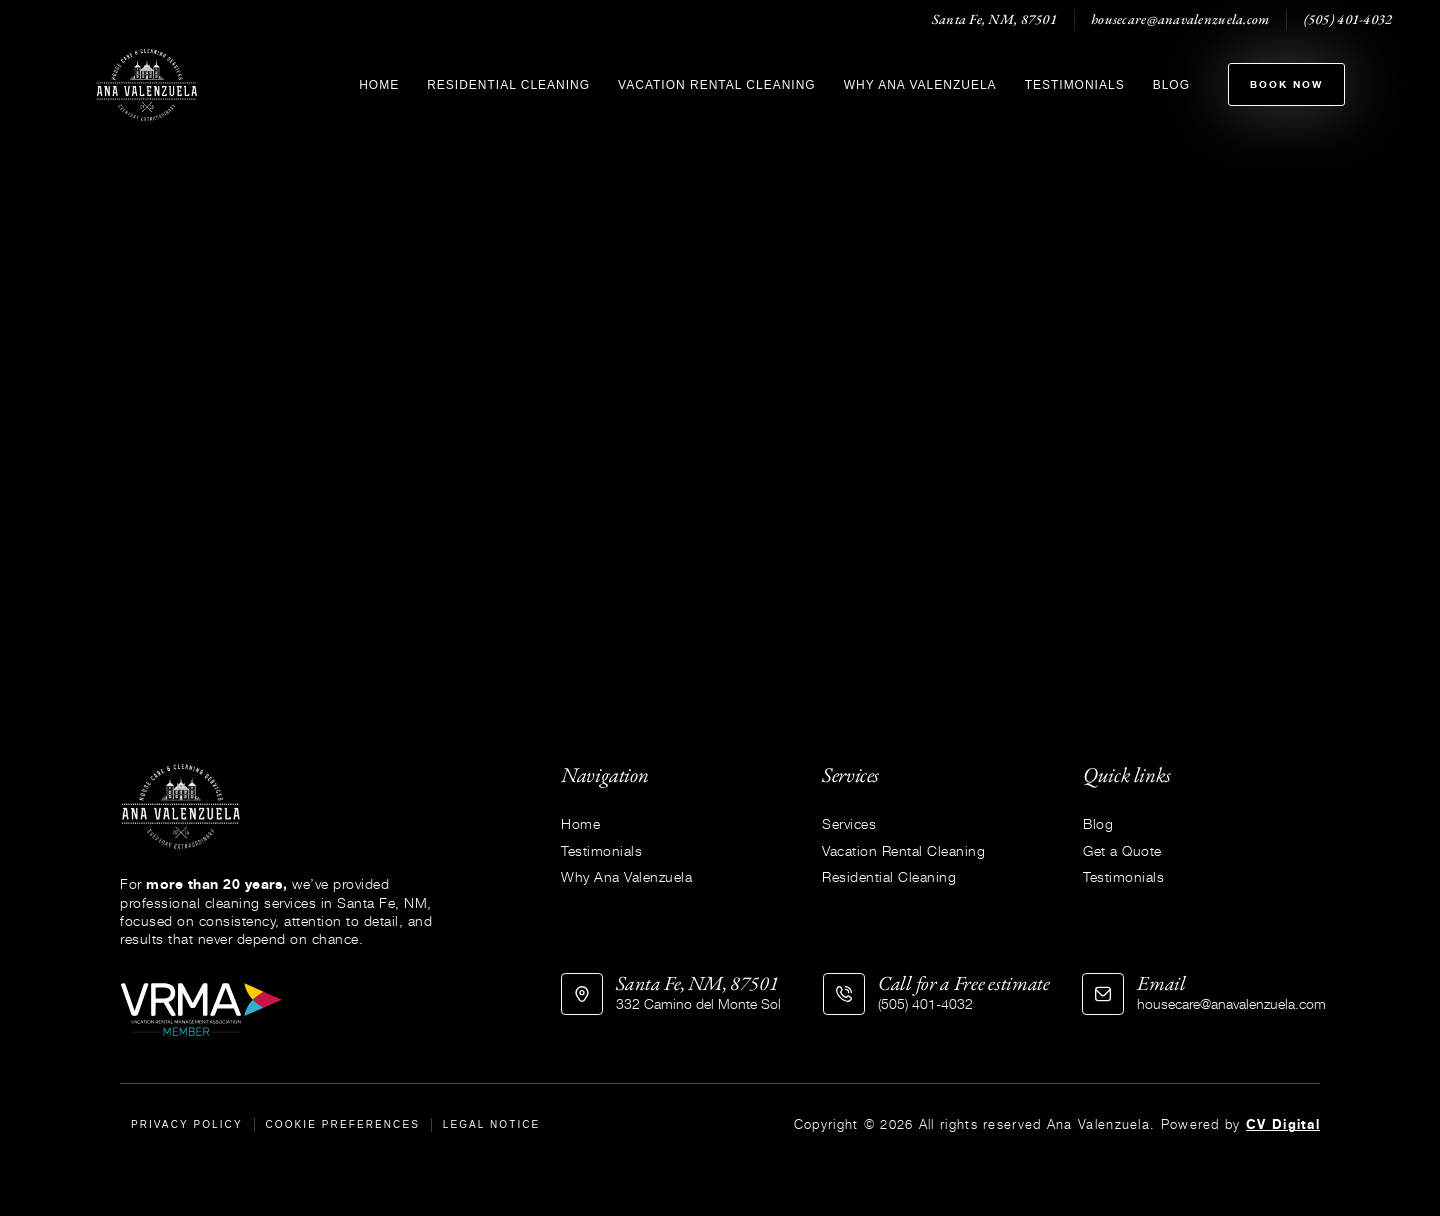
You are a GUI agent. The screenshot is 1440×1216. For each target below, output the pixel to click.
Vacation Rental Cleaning (717, 85)
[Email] (1103, 994)
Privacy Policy (187, 1124)
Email (1161, 983)
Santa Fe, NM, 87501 (697, 983)
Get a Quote (1122, 850)
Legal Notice (492, 1124)
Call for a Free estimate (964, 983)
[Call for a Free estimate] (844, 994)
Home (379, 85)
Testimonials (1075, 85)
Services (849, 823)
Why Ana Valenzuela (920, 85)
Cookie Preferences (343, 1124)
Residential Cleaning (508, 85)
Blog (1171, 85)
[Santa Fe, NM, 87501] (582, 994)
